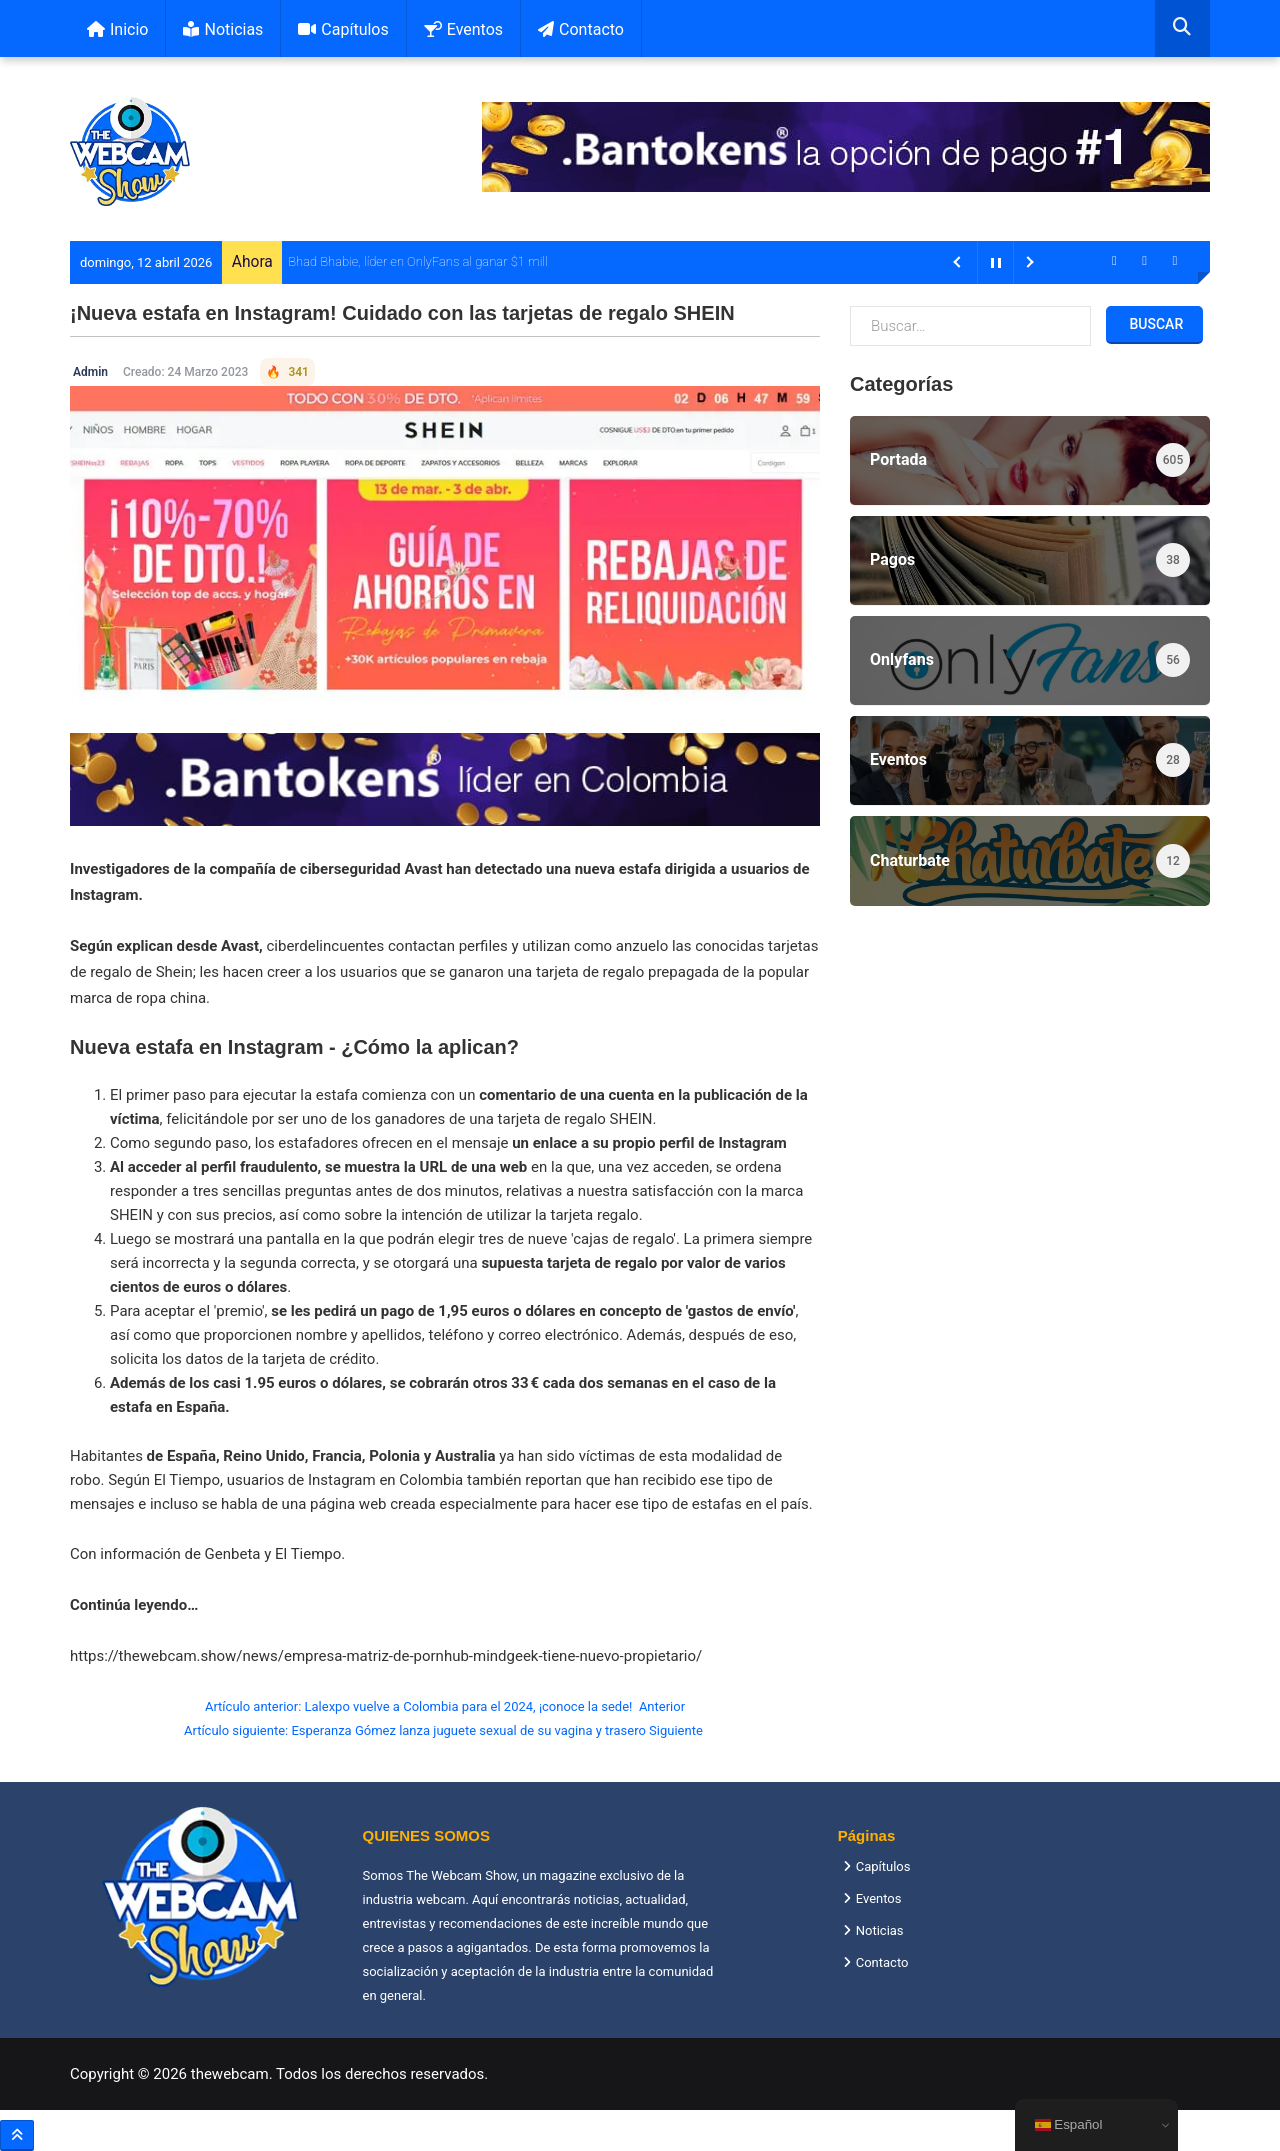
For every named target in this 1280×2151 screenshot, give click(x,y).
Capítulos (343, 29)
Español (1069, 2125)
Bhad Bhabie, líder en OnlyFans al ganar (397, 261)
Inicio (117, 29)
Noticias (223, 29)
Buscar (1154, 324)
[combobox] (1182, 28)
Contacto (581, 29)
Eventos (463, 29)
